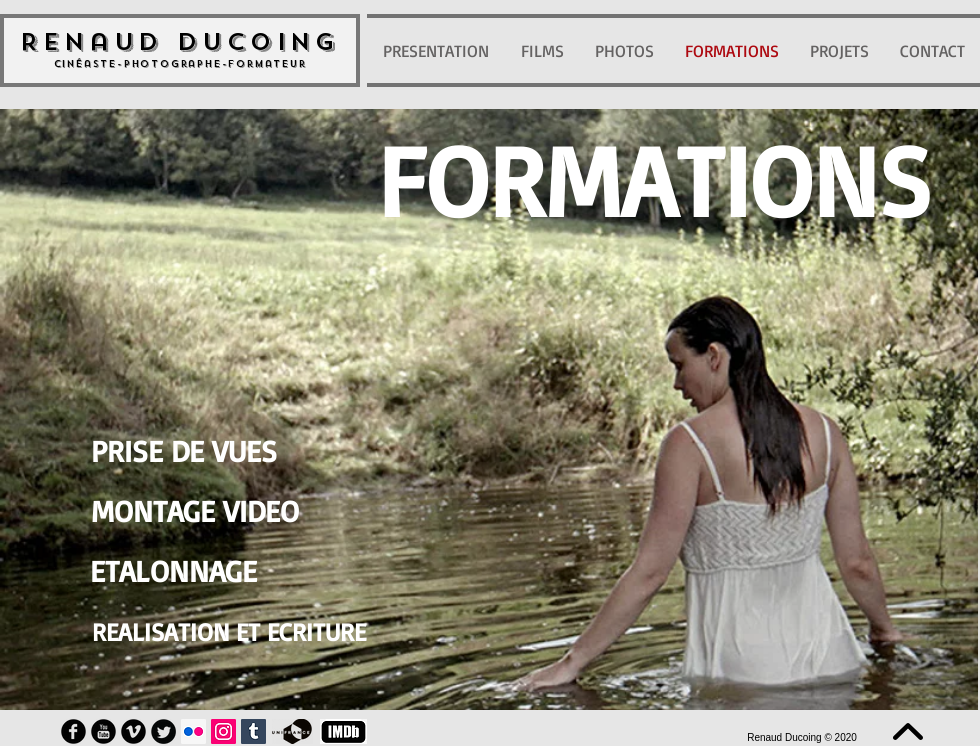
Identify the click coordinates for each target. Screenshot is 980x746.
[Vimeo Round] (133, 731)
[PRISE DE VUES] (183, 451)
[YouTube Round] (103, 731)
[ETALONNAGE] (173, 571)
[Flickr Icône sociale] (193, 731)
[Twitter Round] (163, 731)
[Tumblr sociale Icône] (253, 731)
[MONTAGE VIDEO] (195, 511)
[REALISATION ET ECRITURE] (229, 631)
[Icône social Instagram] (223, 731)
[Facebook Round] (73, 731)
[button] (654, 179)
